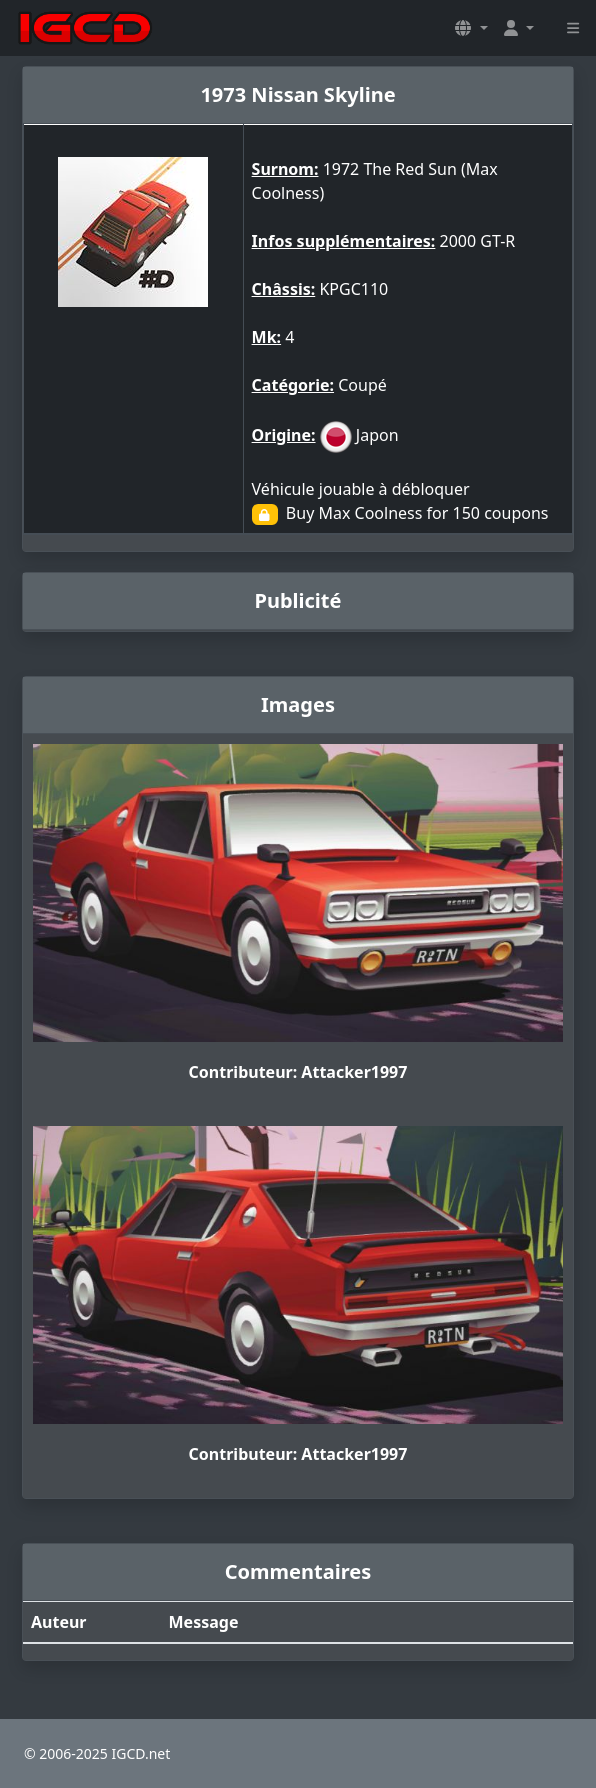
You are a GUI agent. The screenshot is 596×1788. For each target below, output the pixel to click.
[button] (471, 28)
